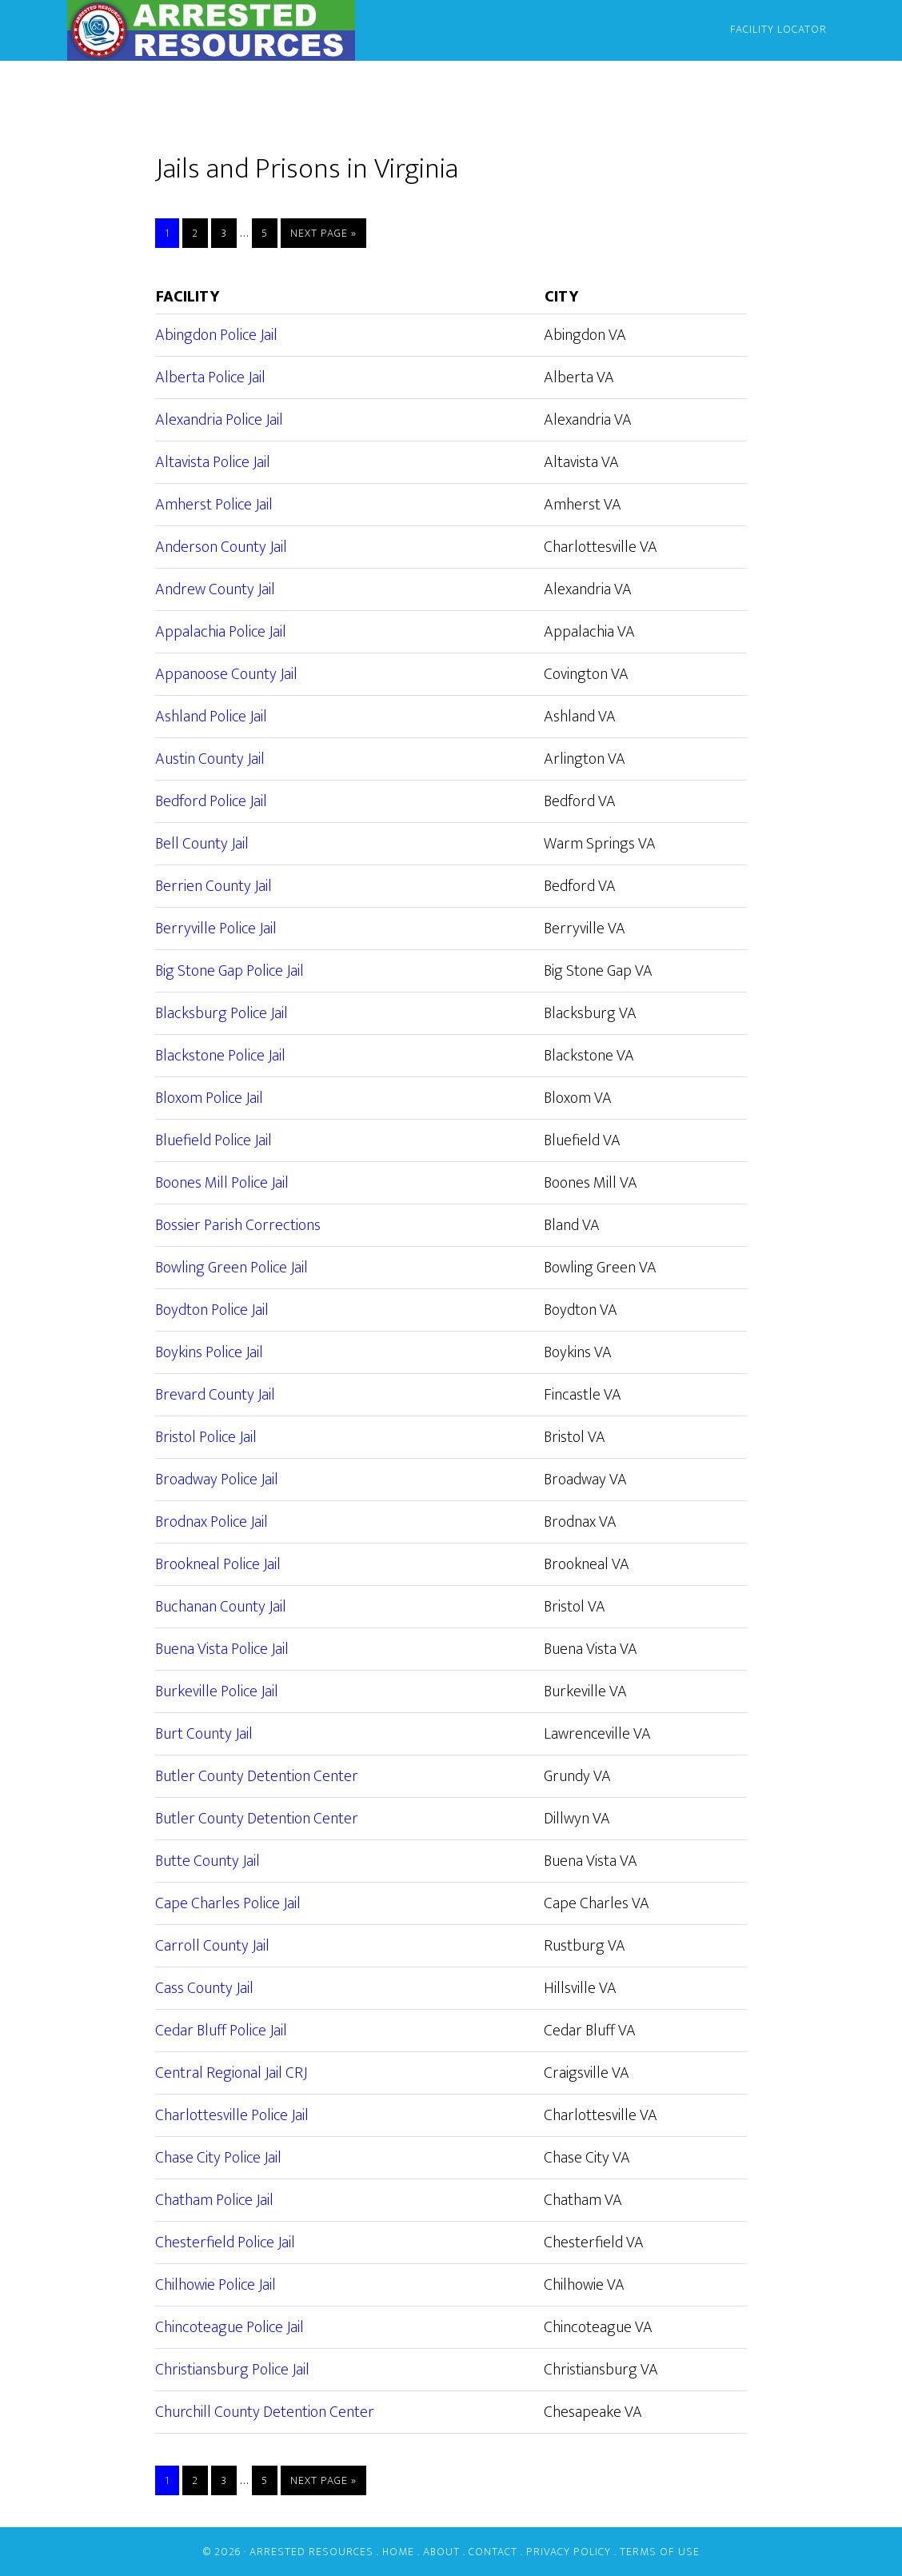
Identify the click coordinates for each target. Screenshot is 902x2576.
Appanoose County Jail (226, 674)
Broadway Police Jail (216, 1479)
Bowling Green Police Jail (231, 1267)
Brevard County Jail (215, 1394)
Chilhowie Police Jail (215, 2284)
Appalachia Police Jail (220, 631)
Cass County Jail (204, 1988)
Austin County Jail (210, 759)
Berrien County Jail (213, 886)
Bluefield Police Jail (213, 1140)
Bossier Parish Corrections (238, 1225)
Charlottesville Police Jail (232, 2115)
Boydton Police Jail (212, 1310)
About (441, 2551)
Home (398, 2551)
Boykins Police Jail (209, 1352)
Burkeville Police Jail (216, 1691)
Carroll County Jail (212, 1945)
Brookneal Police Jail (218, 1564)
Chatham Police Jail (214, 2200)
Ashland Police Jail (211, 716)
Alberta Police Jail (210, 377)
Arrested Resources (211, 30)
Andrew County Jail (215, 589)
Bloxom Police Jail (209, 1098)
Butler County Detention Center (256, 1776)
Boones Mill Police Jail (222, 1182)
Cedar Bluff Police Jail (221, 2030)
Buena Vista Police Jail (222, 1649)
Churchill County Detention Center (264, 2412)
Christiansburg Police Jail (232, 2369)
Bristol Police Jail (206, 1437)
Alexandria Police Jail (219, 419)
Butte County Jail (207, 1861)
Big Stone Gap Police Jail (229, 970)
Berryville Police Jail (216, 928)
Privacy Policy (568, 2551)
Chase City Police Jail (218, 2157)
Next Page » (323, 233)
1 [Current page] (172, 233)
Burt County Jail (204, 1733)
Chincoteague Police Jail (229, 2327)
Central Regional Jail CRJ (231, 2073)
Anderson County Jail (221, 547)
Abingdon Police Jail (216, 335)
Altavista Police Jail (212, 462)
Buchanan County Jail (220, 1606)
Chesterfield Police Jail (225, 2242)
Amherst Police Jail (214, 504)
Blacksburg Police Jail (221, 1013)
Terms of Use (660, 2551)
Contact (493, 2551)
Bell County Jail (202, 843)
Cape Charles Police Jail (228, 1903)
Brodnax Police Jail (211, 1522)
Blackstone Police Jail (220, 1055)
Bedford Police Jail (211, 801)
